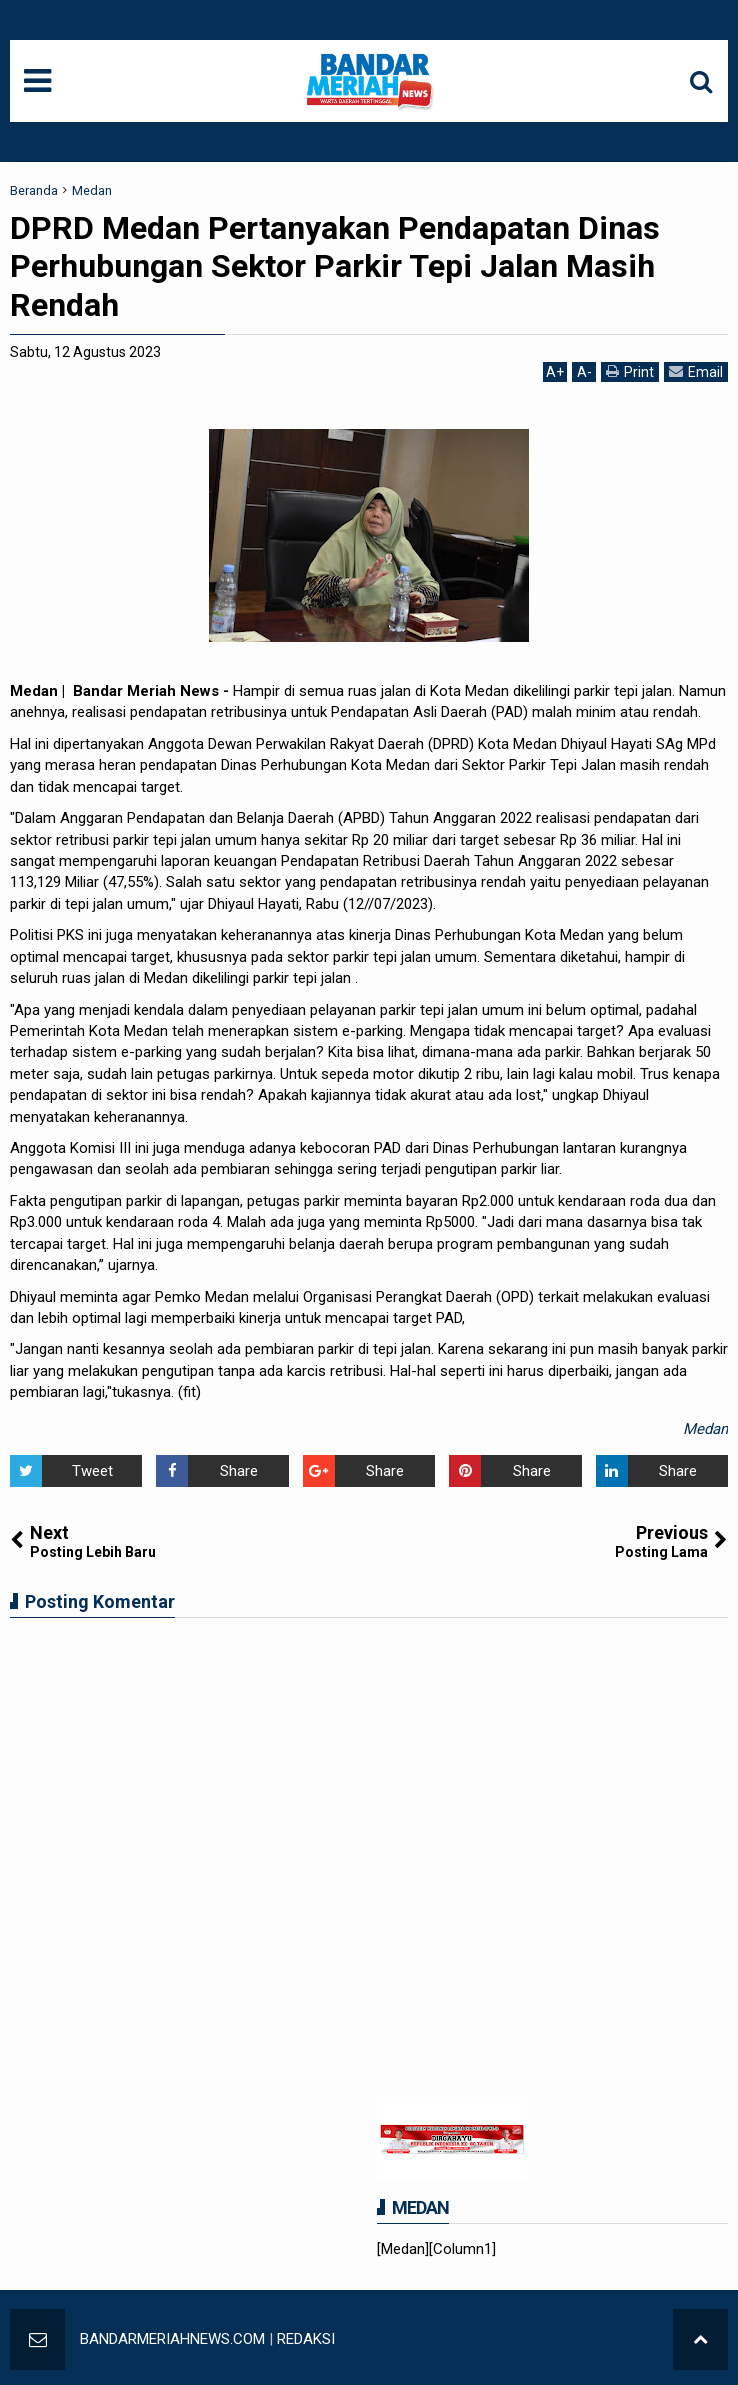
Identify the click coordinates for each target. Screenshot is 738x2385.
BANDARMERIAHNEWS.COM (172, 2339)
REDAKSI (306, 2339)
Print (630, 371)
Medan (705, 1429)
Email (696, 371)
